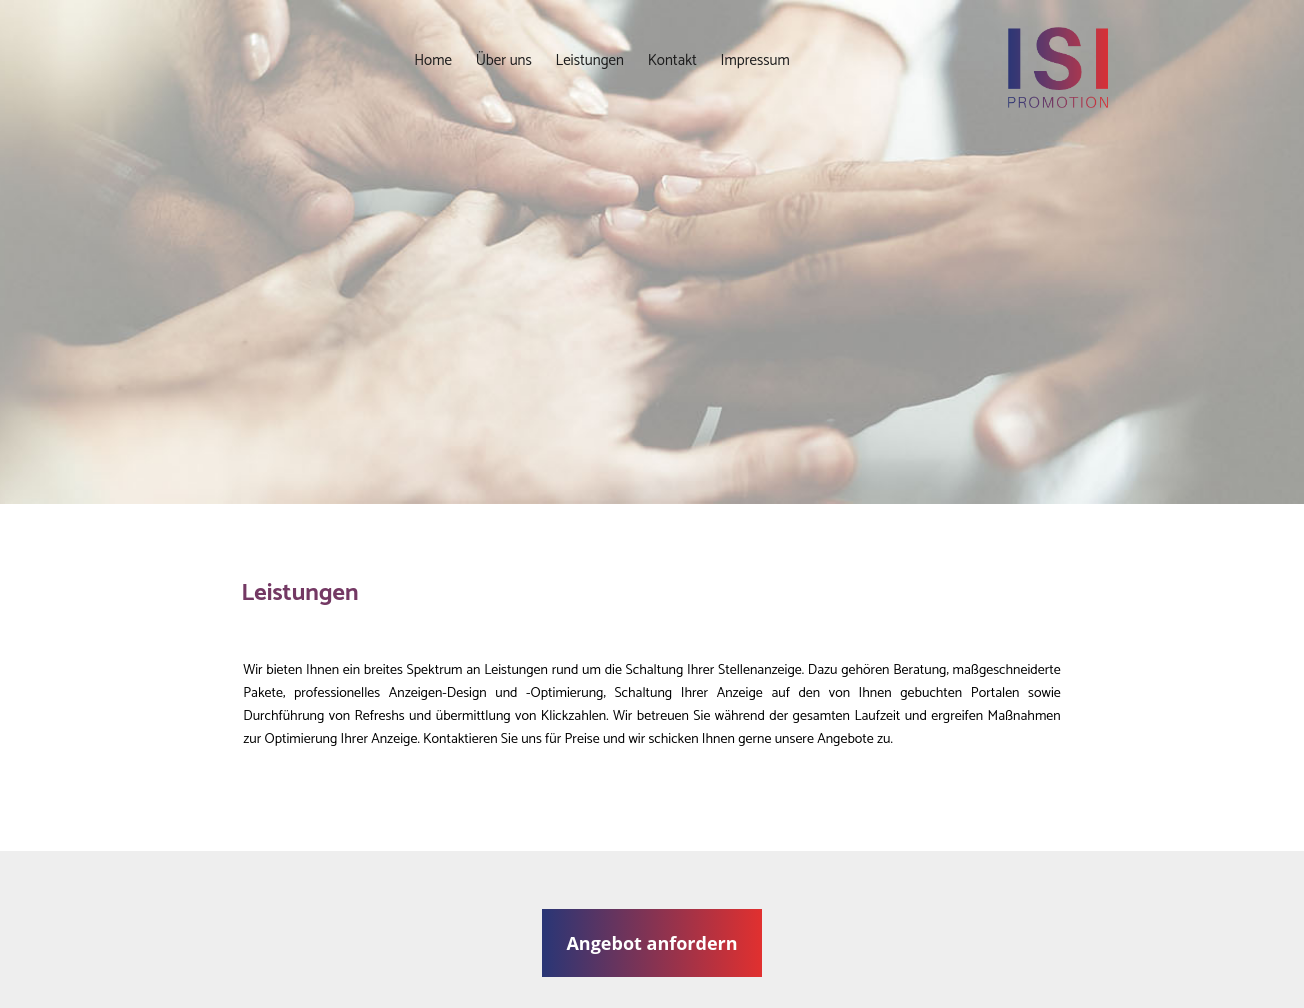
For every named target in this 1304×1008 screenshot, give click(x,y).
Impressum (755, 60)
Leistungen (590, 60)
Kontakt (672, 60)
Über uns (504, 60)
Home (433, 60)
